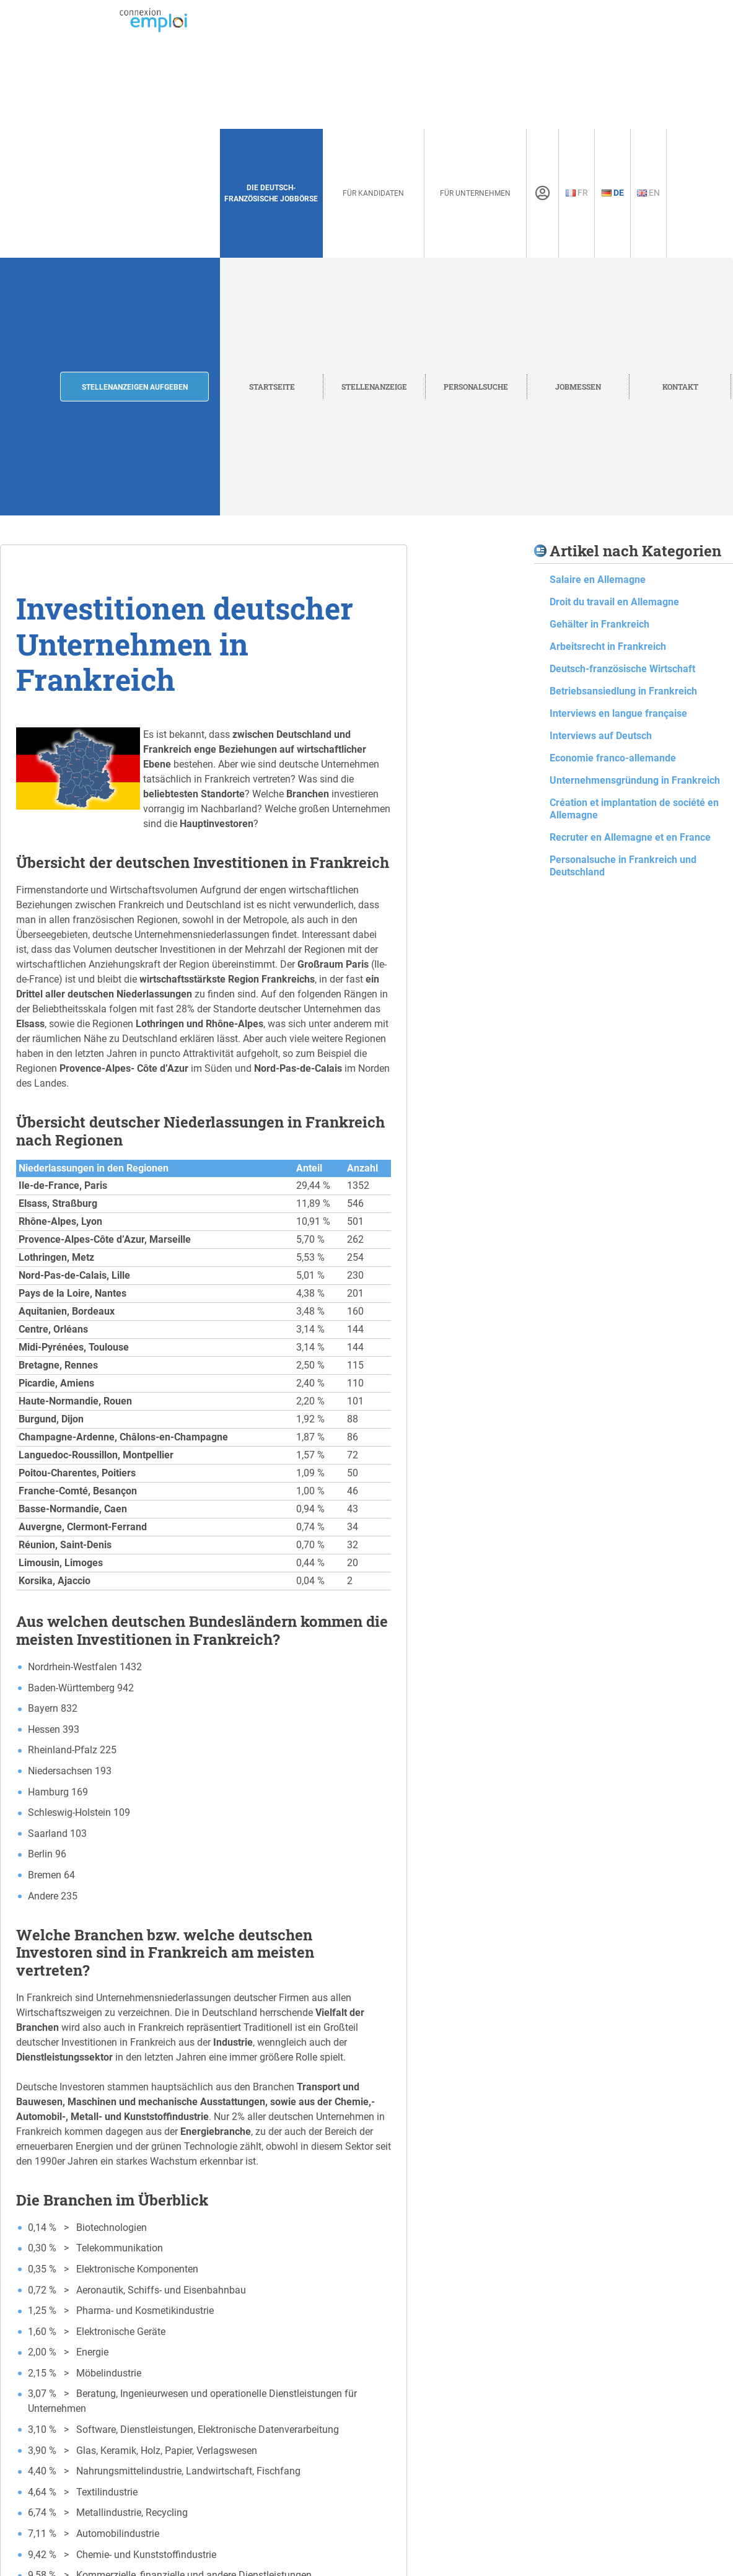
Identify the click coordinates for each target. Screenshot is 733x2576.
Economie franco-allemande (613, 758)
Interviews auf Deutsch (601, 736)
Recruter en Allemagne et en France (630, 837)
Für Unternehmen (475, 193)
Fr (577, 193)
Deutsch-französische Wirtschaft (622, 669)
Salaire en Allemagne (598, 579)
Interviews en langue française (618, 713)
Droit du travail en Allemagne (614, 602)
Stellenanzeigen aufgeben (135, 387)
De (613, 193)
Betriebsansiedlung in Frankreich (623, 691)
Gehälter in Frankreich (599, 624)
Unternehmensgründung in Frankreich (635, 780)
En (648, 193)
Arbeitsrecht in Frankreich (608, 646)
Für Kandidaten (373, 193)
